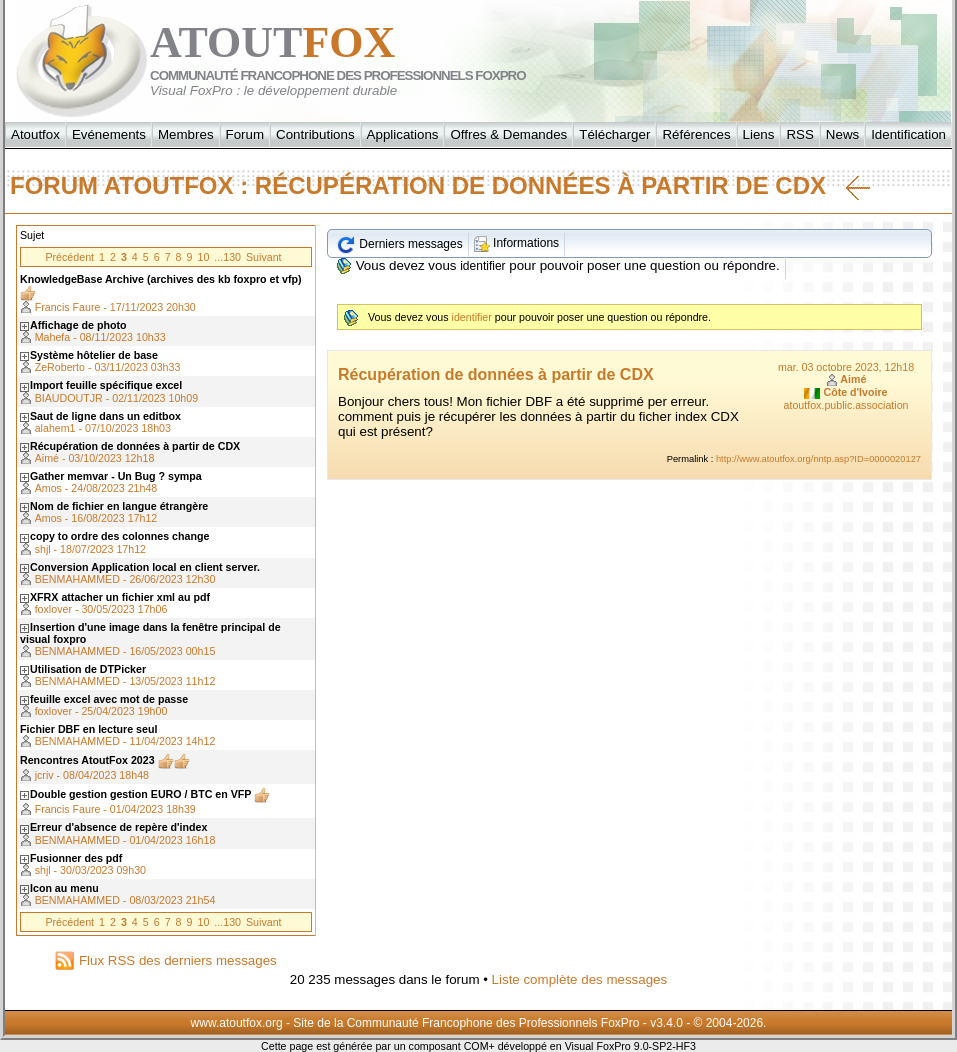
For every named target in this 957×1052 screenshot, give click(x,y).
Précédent (69, 257)
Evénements (109, 134)
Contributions (315, 134)
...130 (227, 257)
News (842, 134)
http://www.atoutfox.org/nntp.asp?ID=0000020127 (818, 459)
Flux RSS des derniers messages (165, 960)
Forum (245, 134)
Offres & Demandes (508, 134)
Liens (759, 134)
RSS (799, 134)
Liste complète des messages (580, 979)
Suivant (264, 257)
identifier (482, 266)
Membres (186, 134)
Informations (516, 243)
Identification (908, 134)
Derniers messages (399, 244)
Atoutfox (35, 134)
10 (203, 257)
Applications (403, 134)
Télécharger (614, 134)
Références (696, 134)
